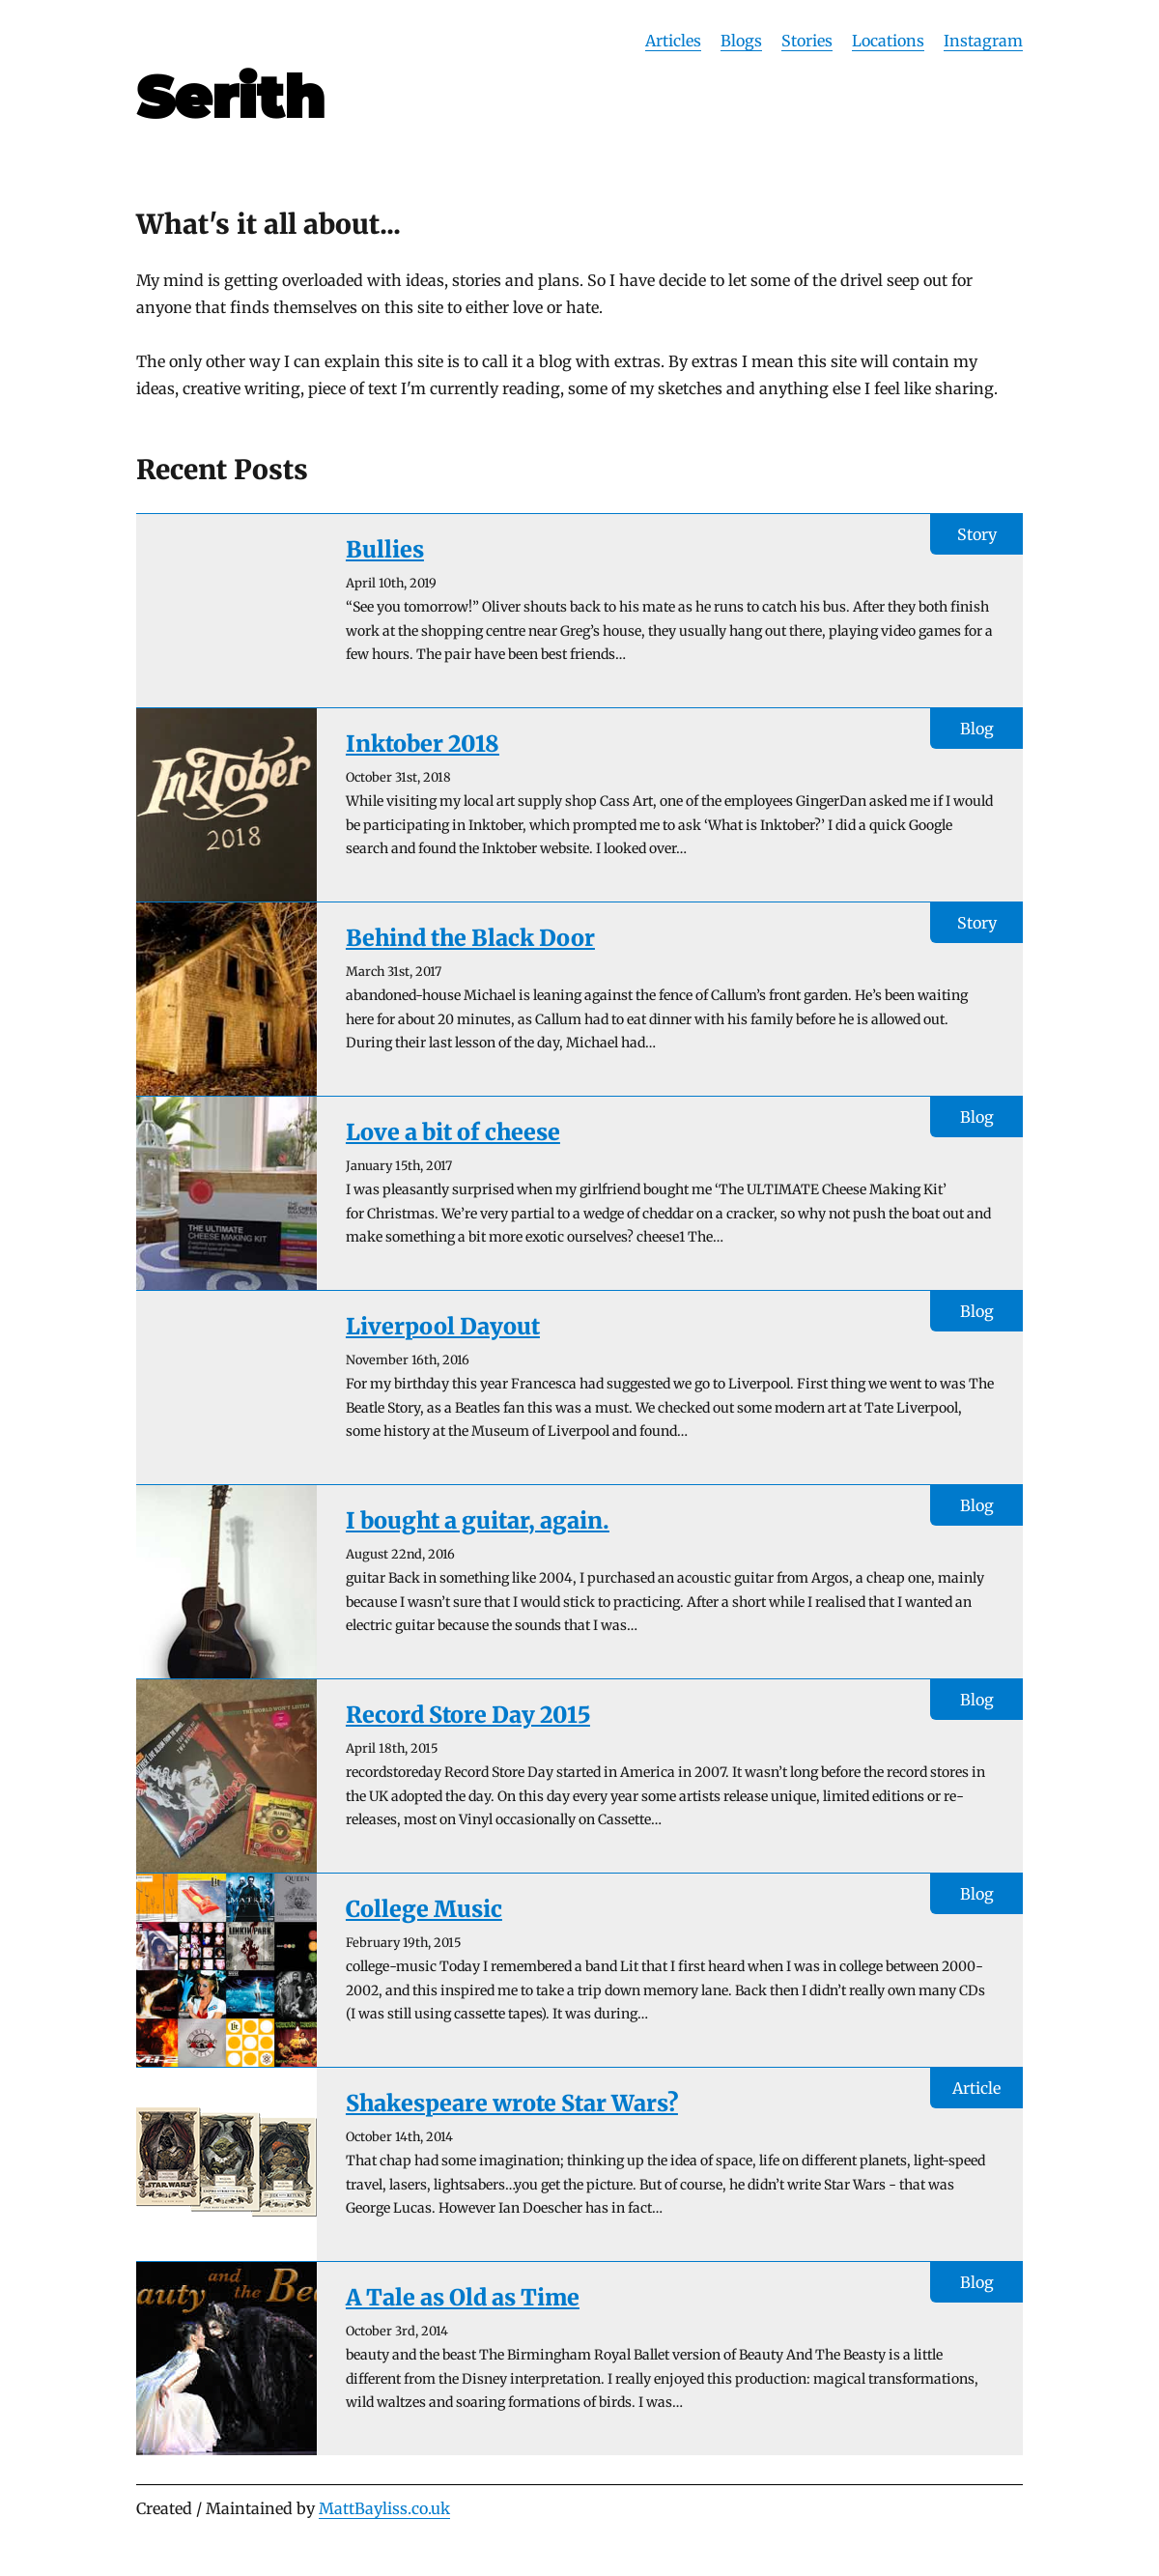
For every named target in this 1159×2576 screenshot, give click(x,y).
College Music (424, 1909)
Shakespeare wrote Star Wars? (512, 2103)
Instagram (983, 40)
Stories (807, 40)
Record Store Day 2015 (468, 1715)
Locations (888, 40)
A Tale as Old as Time (463, 2297)
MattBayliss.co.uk (384, 2508)
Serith (230, 97)
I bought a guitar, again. (477, 1520)
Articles (673, 40)
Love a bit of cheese (453, 1132)
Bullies (385, 549)
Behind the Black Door (470, 938)
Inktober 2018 (422, 744)
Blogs (741, 40)
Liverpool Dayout (443, 1326)
